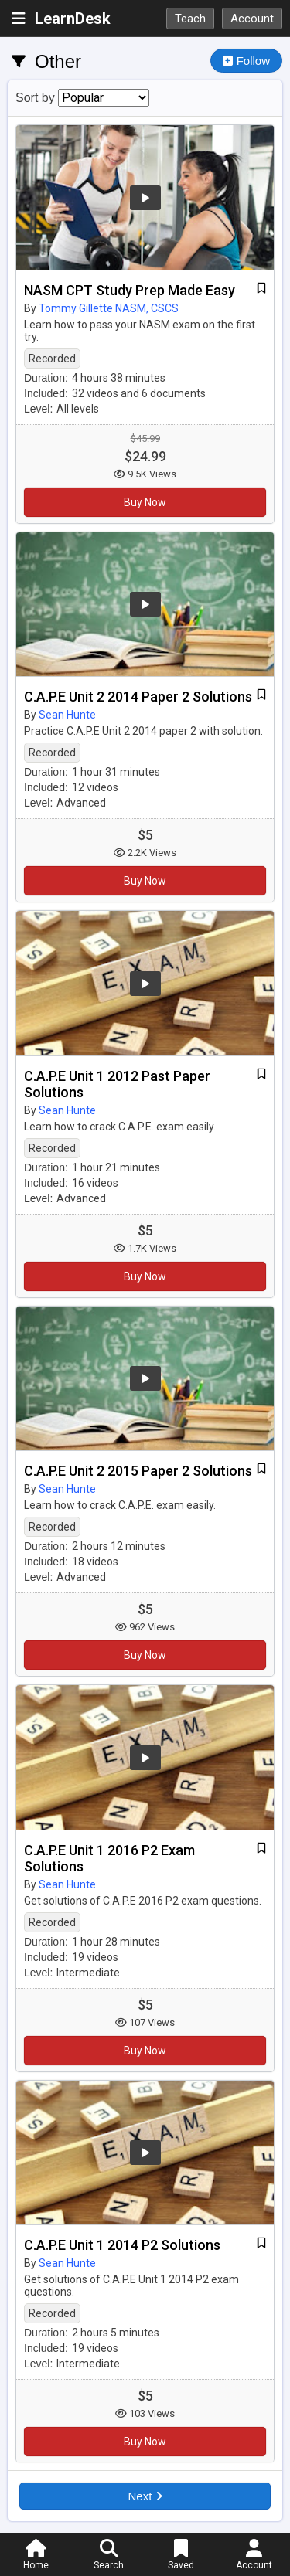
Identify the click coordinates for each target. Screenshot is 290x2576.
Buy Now (145, 502)
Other (58, 61)
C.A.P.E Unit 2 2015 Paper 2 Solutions (138, 1471)
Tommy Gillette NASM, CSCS (109, 308)
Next (145, 2496)
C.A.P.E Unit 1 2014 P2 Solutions (122, 2245)
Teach (190, 18)
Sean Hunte (67, 715)
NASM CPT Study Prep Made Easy (129, 290)
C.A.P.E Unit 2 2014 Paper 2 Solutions (138, 696)
